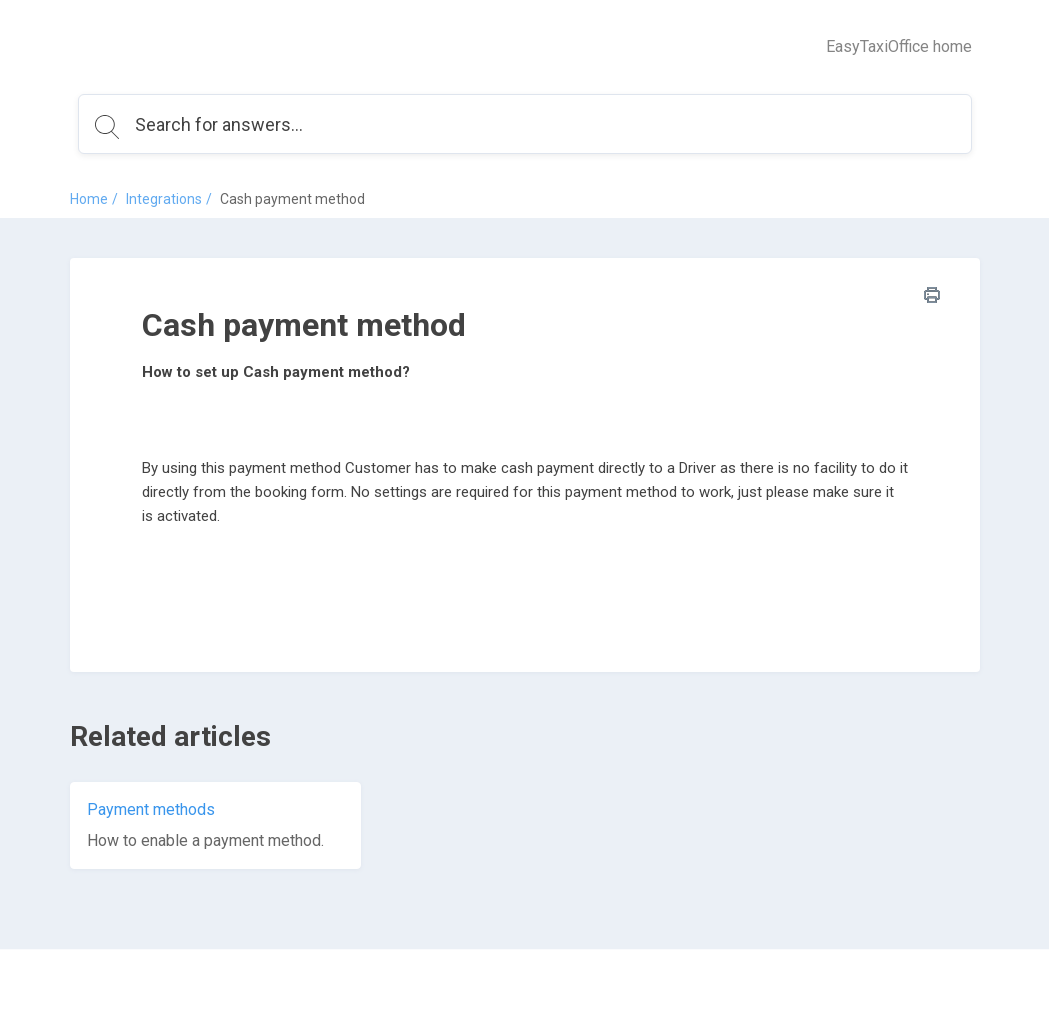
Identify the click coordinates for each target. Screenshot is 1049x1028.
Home (89, 199)
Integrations (164, 199)
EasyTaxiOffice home (899, 46)
